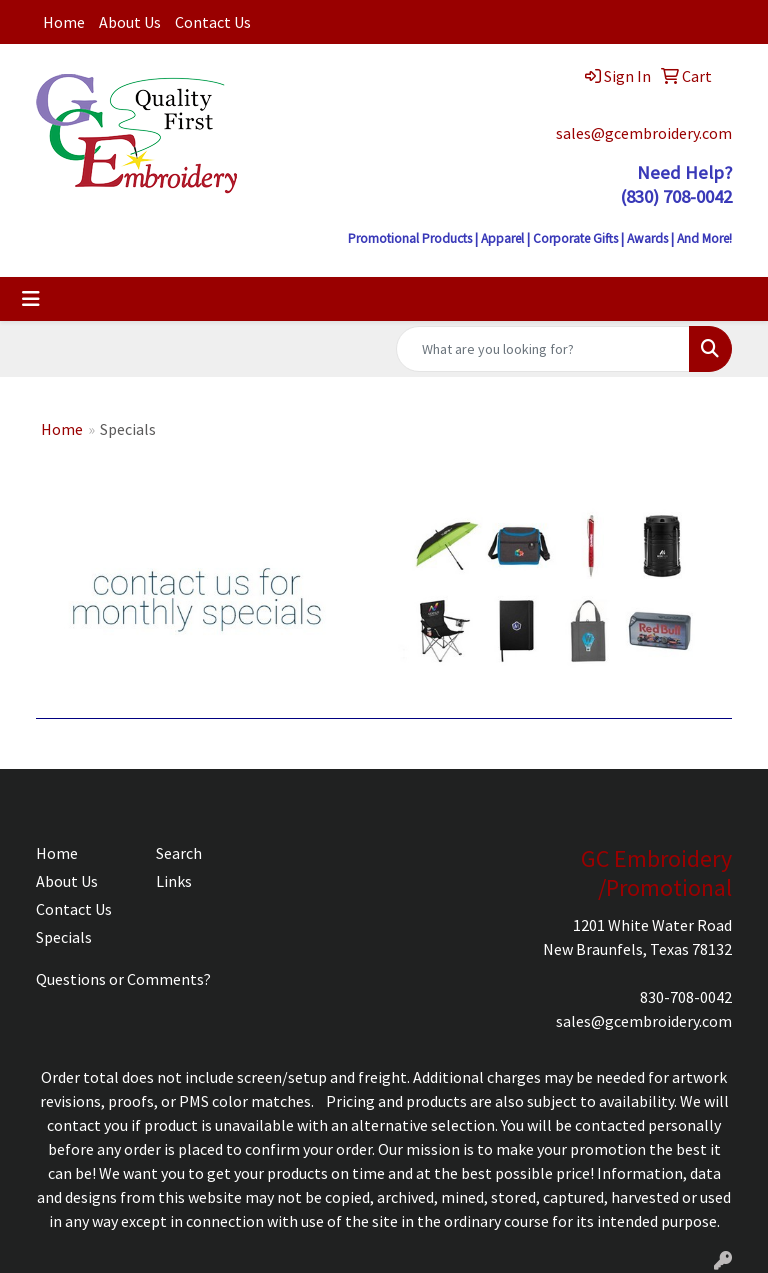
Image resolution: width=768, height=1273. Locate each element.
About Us (130, 22)
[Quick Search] (543, 349)
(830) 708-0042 (676, 196)
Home (64, 22)
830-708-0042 (686, 997)
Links (174, 881)
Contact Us (213, 22)
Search (179, 853)
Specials (64, 937)
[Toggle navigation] (31, 299)
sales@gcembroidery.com (644, 133)
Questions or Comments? (123, 979)
